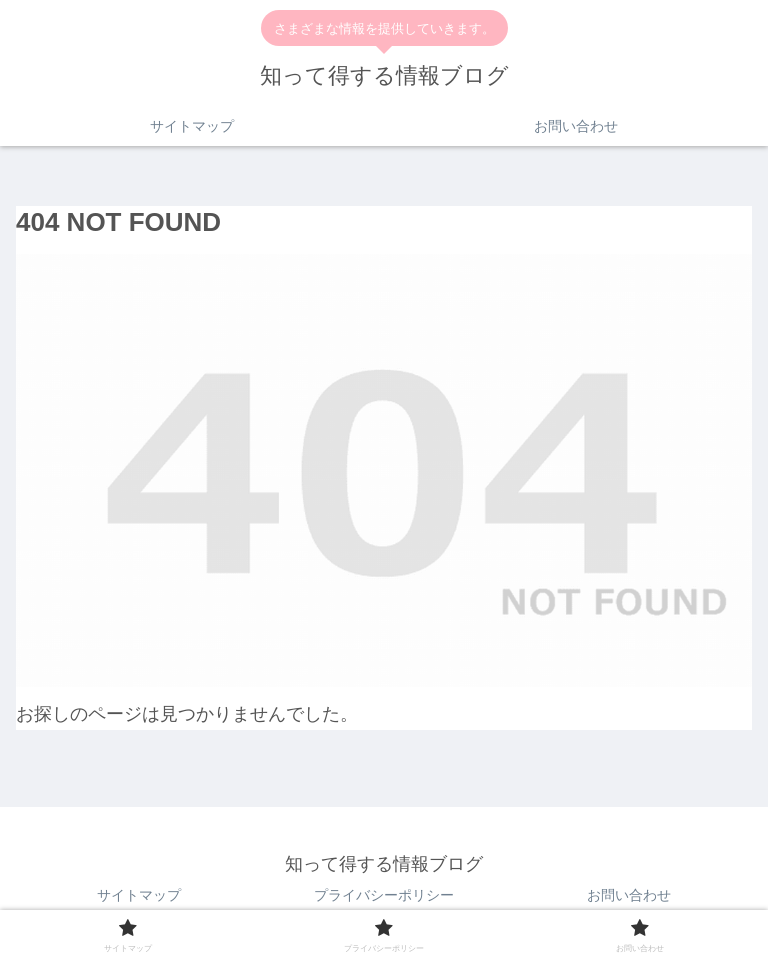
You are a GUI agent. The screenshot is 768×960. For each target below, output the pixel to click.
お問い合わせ (629, 895)
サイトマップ (139, 895)
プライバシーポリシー (384, 895)
